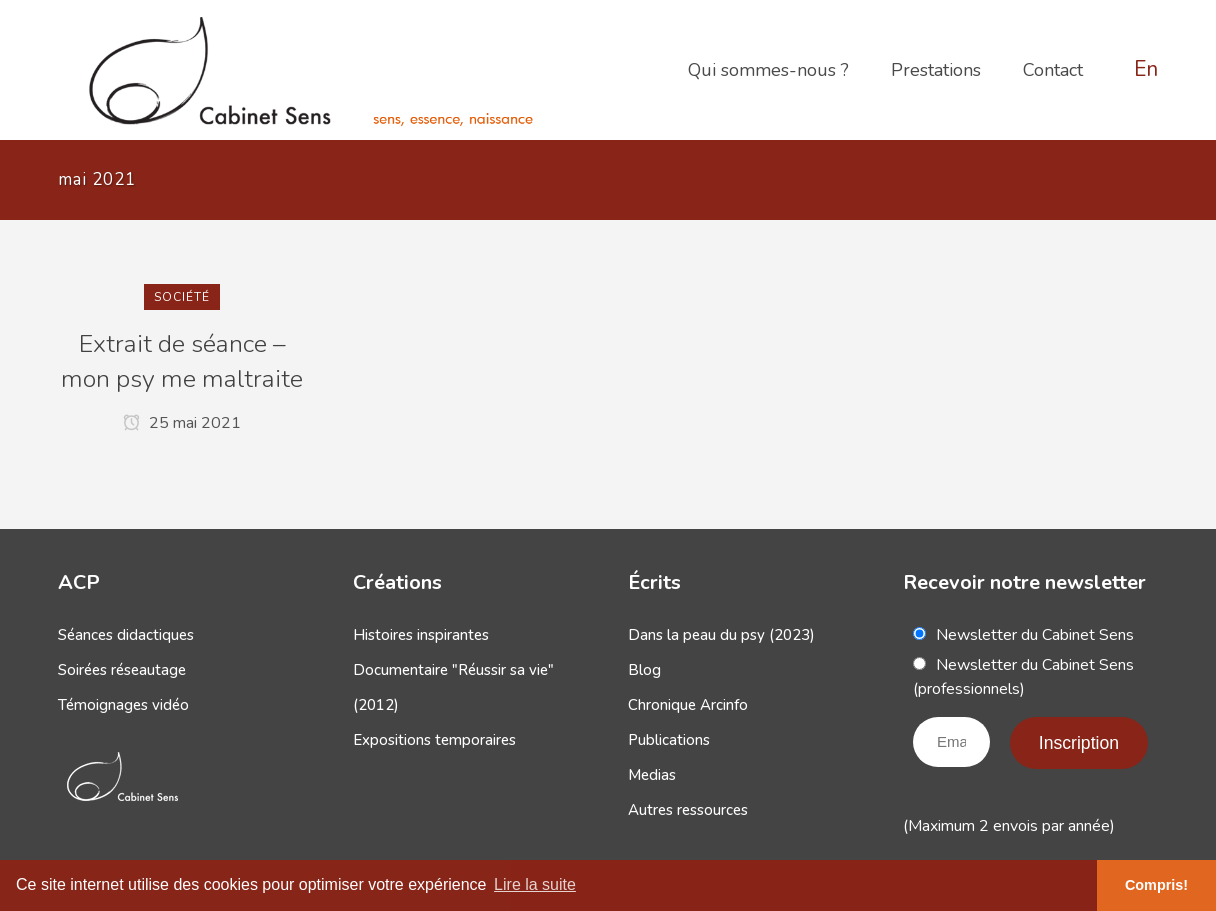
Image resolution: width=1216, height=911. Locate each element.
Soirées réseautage (122, 670)
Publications (669, 740)
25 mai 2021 (182, 423)
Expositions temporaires (434, 740)
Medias (652, 775)
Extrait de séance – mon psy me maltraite (182, 361)
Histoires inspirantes (421, 635)
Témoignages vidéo (123, 705)
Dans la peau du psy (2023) (721, 635)
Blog (644, 670)
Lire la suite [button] (535, 884)
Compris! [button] (1156, 885)
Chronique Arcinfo (688, 705)
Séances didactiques (126, 635)
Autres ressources (688, 810)
